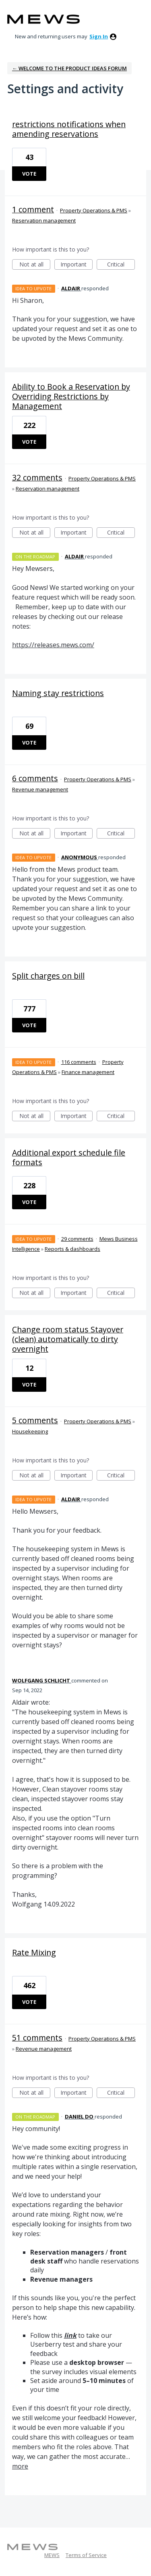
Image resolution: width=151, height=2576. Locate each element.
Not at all (35, 265)
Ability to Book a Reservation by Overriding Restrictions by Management (71, 396)
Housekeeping (30, 1431)
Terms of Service (86, 2555)
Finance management (88, 1072)
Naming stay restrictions (58, 693)
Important (76, 265)
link (70, 2335)
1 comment (33, 209)
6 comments (35, 778)
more (20, 2466)
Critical (121, 265)
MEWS (52, 2555)
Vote (29, 173)
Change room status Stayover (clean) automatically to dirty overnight (67, 1339)
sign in (98, 36)
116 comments (78, 1062)
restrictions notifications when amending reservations (69, 129)
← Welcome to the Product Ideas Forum (69, 68)
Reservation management (44, 220)
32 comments (37, 477)
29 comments (77, 1238)
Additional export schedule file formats (68, 1157)
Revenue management (40, 789)
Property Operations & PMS (93, 210)
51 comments (37, 2037)
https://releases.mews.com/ (53, 644)
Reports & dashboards (72, 1248)
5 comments (35, 1420)
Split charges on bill (48, 975)
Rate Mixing (34, 1952)
